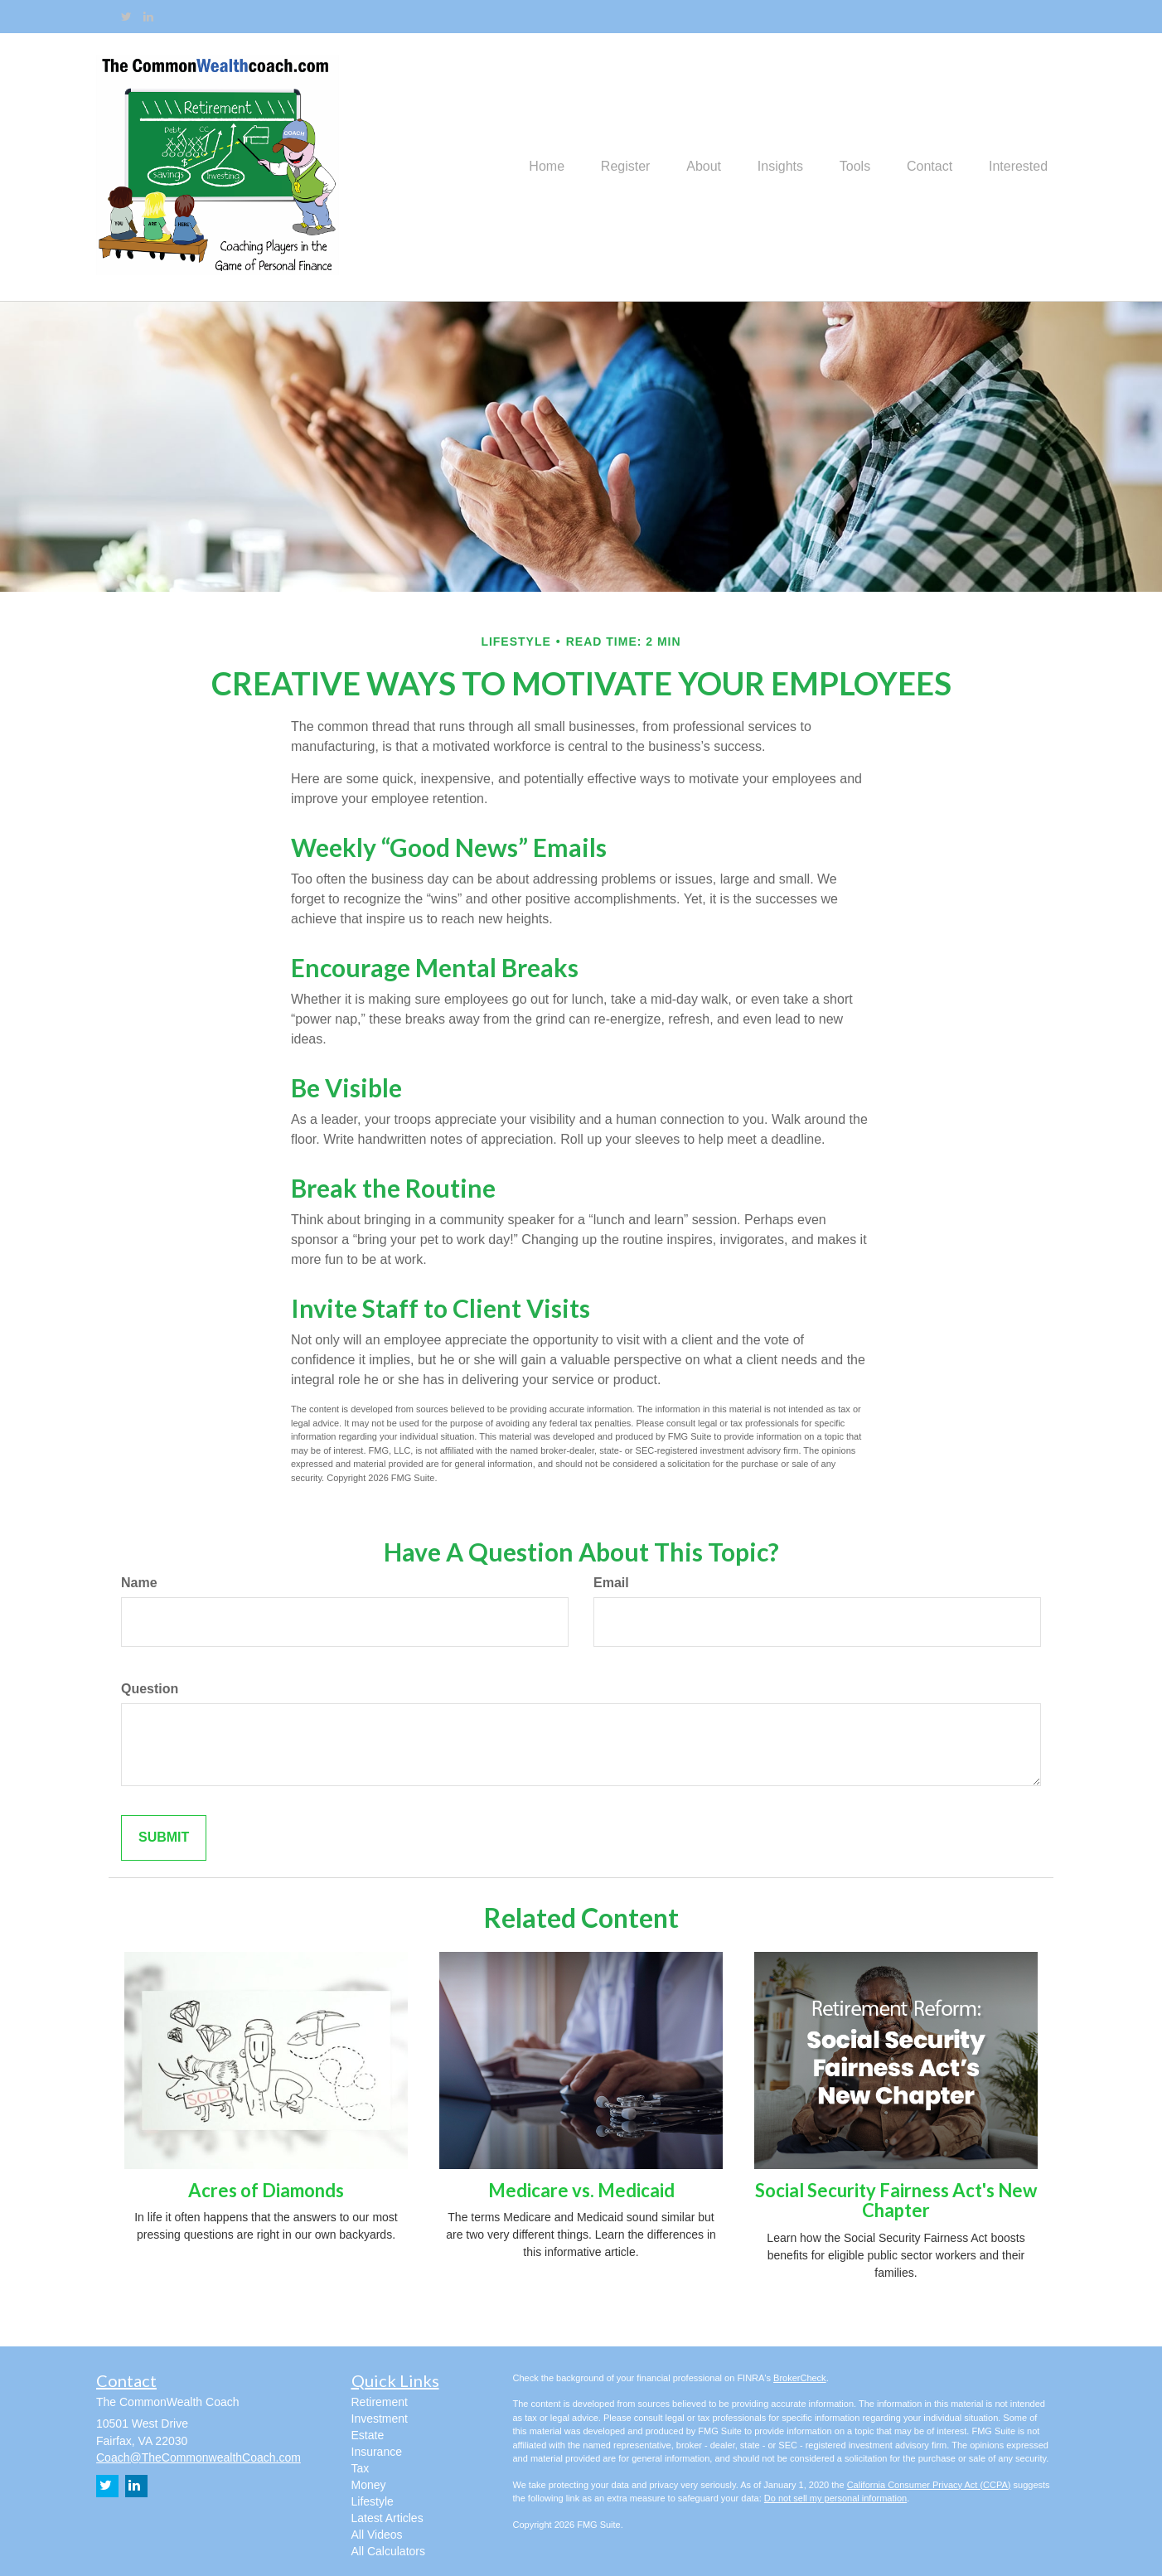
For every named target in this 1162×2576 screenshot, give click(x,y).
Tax (360, 2468)
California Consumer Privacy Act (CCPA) (929, 2485)
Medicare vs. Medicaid (581, 2190)
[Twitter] (126, 16)
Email (611, 1583)
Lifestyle (372, 2501)
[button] (597, 166)
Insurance (376, 2451)
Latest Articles (387, 2518)
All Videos (377, 2534)
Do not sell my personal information (835, 2498)
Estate (368, 2435)
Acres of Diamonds (266, 2190)
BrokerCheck (799, 2378)
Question (149, 1689)
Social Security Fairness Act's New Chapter (896, 2200)
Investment (379, 2418)
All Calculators (388, 2551)
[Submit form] (163, 1838)
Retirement (379, 2402)
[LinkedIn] (148, 16)
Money (368, 2484)
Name (139, 1583)
